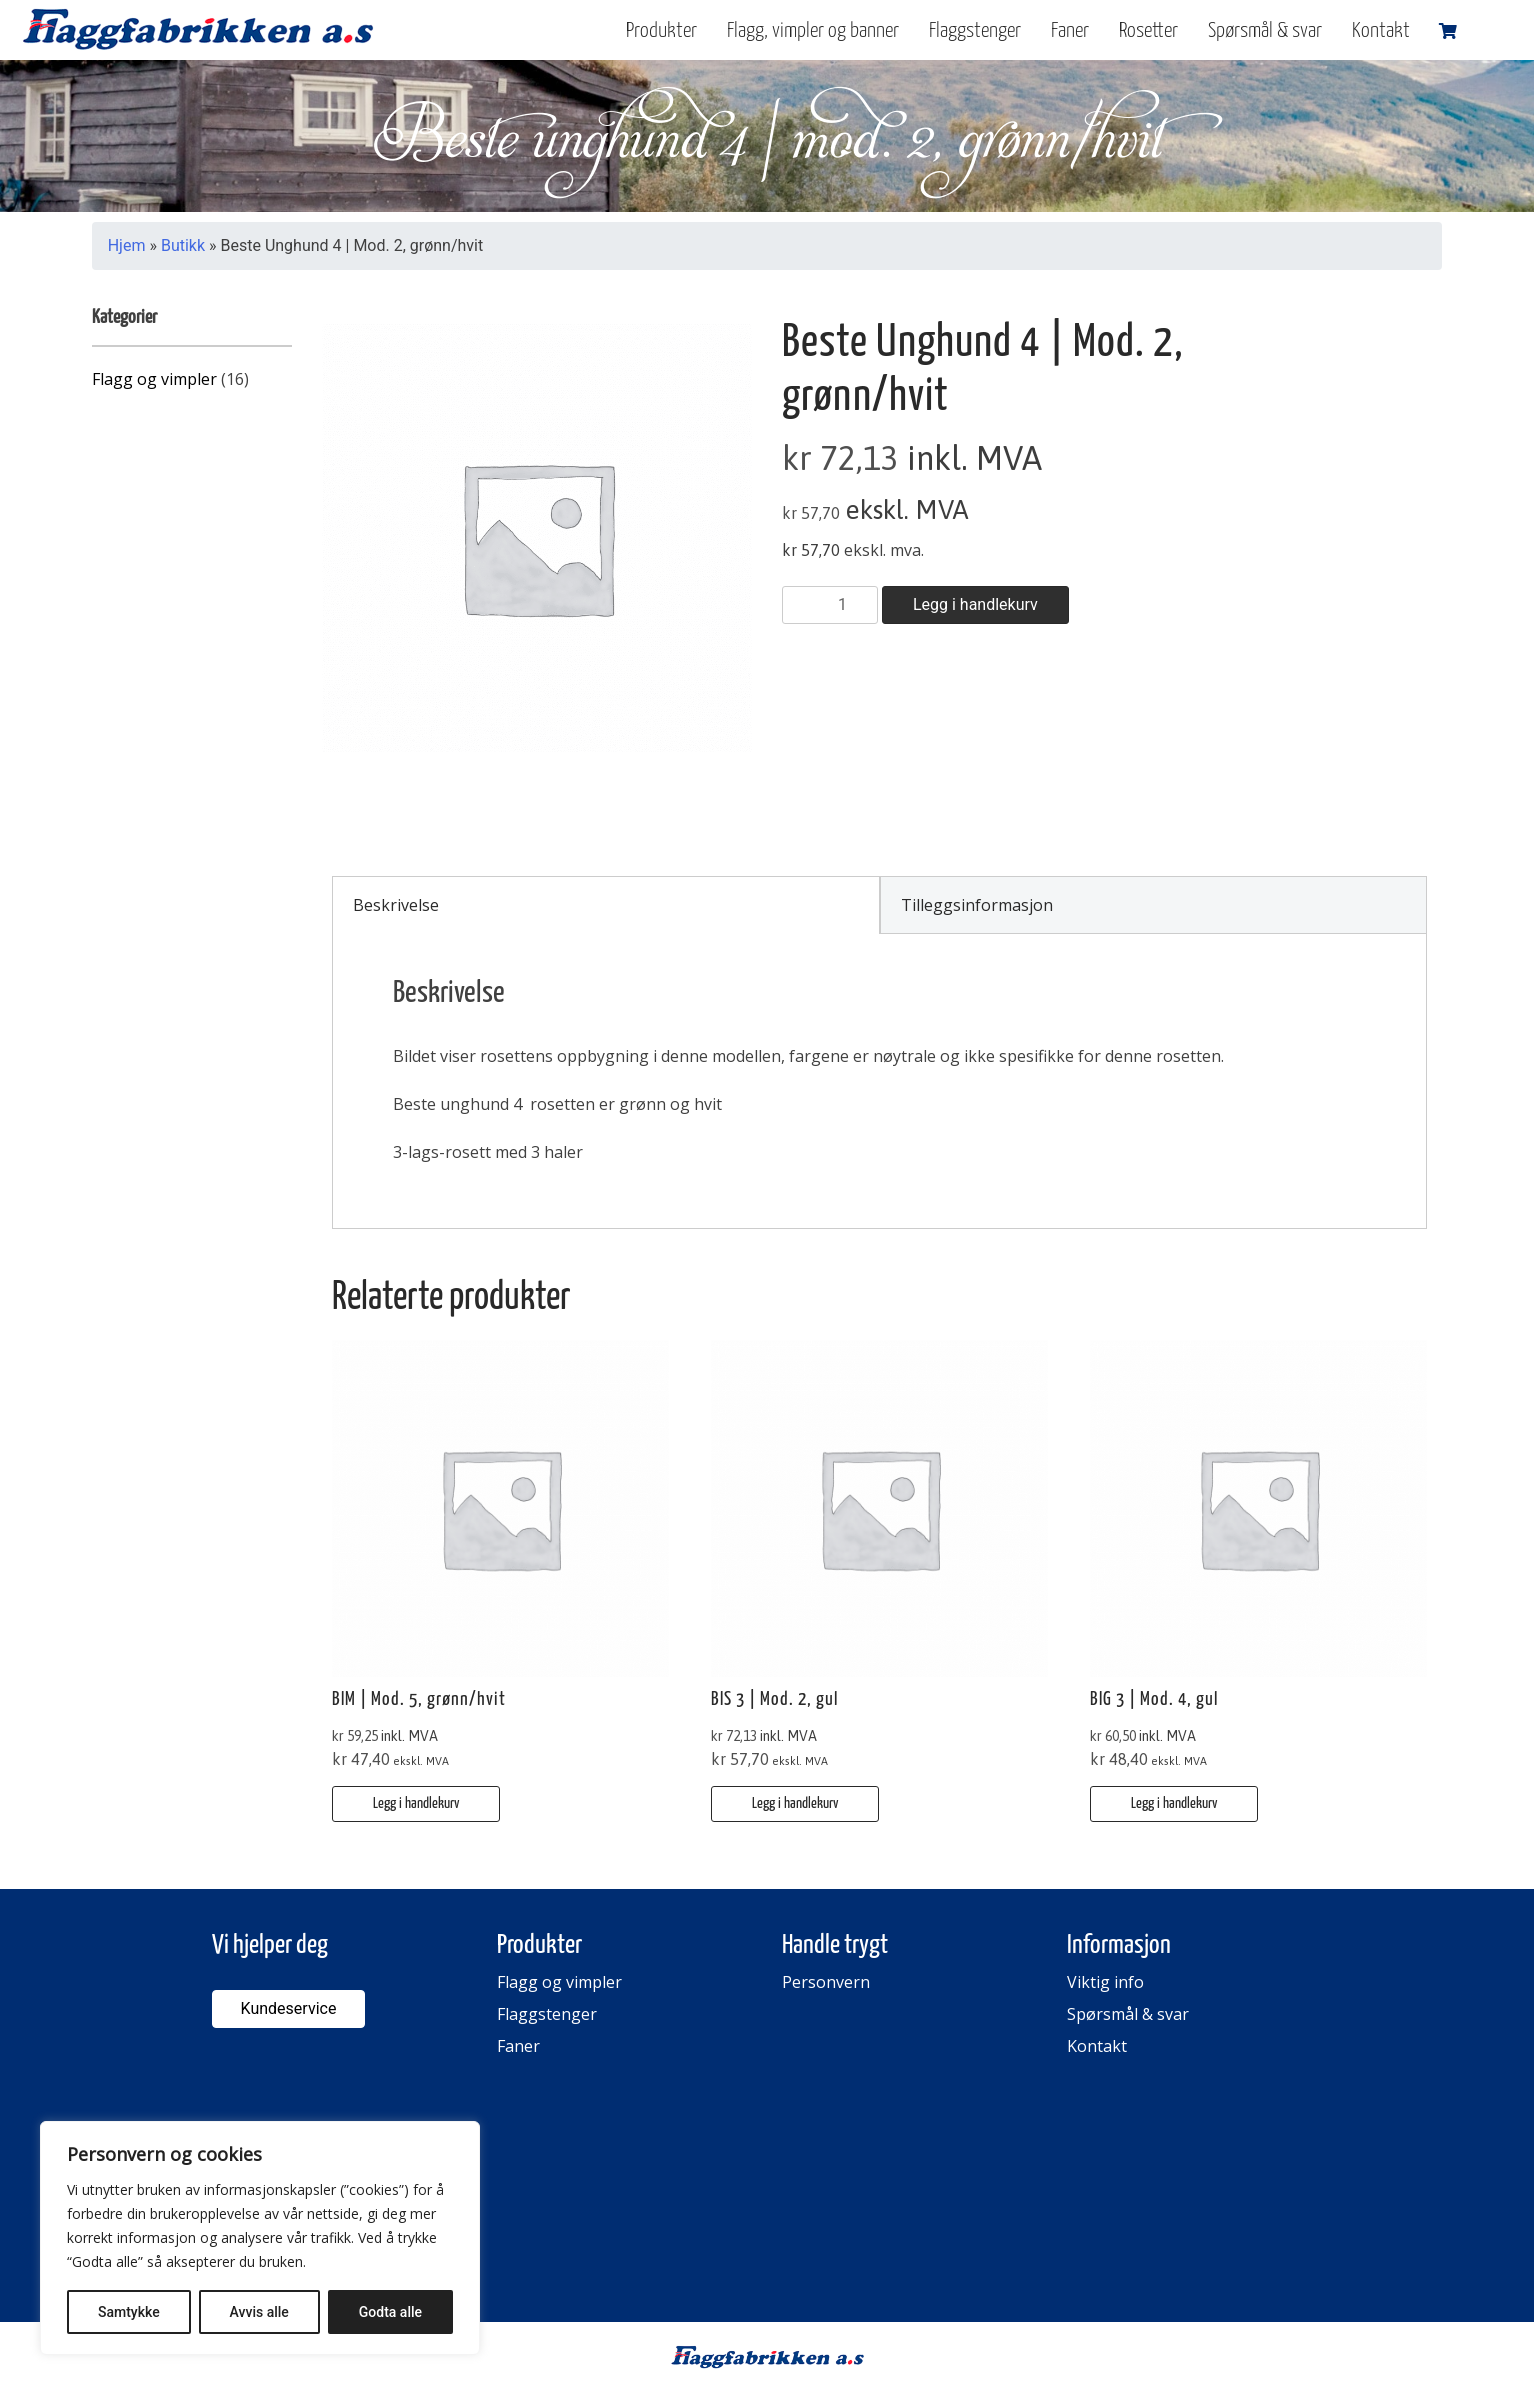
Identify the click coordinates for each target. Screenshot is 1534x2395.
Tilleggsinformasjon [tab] (977, 905)
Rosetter (1148, 31)
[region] (260, 2238)
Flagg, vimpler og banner (813, 31)
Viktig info (1105, 1982)
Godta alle (390, 2312)
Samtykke (129, 2312)
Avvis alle (259, 2312)
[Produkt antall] (830, 605)
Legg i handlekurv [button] (416, 1803)
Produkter (661, 31)
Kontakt (1381, 31)
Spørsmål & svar (1265, 31)
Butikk (183, 245)
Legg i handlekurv (975, 604)
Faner (1070, 31)
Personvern (826, 1982)
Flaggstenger (975, 31)
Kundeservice (289, 2008)
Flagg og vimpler (154, 379)
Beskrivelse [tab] (396, 905)
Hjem (127, 245)
